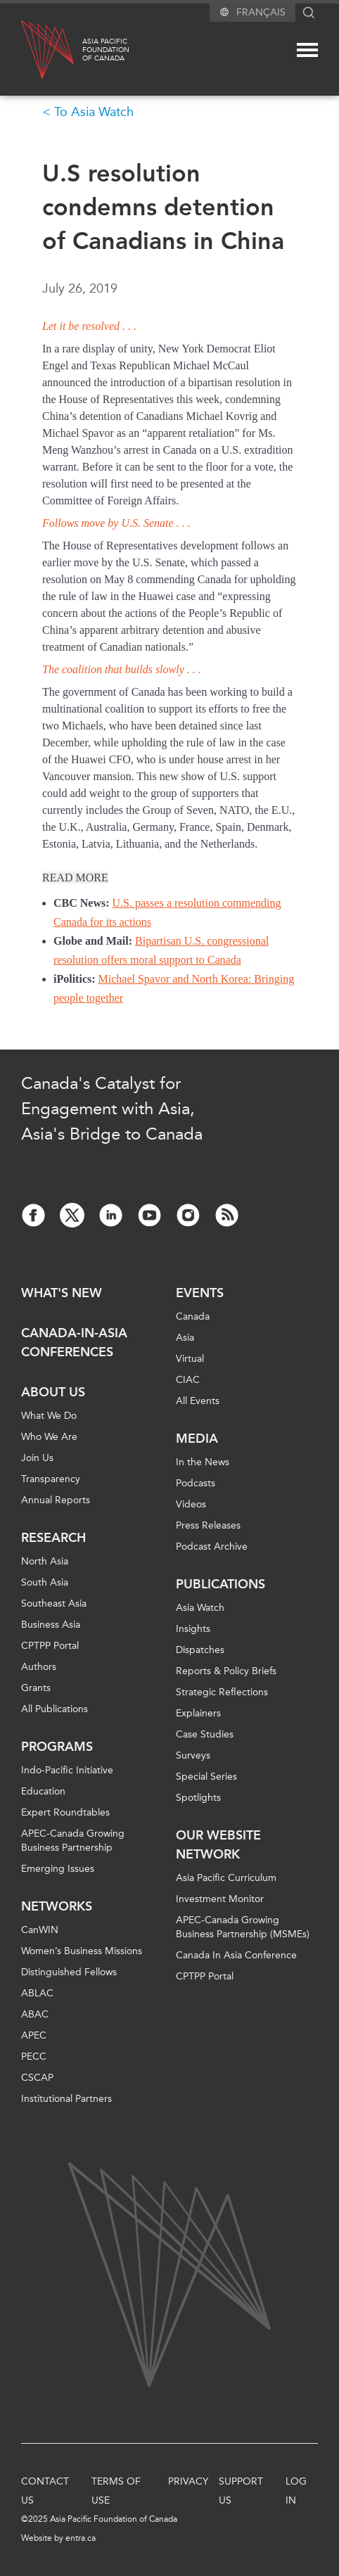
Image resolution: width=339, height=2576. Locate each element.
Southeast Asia (54, 1603)
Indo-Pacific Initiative (67, 1770)
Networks (56, 1906)
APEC (33, 2035)
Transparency (50, 1479)
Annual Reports (55, 1500)
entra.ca (80, 2538)
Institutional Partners (66, 2099)
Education (43, 1791)
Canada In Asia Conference (236, 1955)
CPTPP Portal (50, 1646)
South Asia (44, 1582)
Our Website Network (218, 1845)
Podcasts (195, 1483)
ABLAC (37, 1993)
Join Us (37, 1458)
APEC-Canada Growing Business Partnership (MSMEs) (242, 1927)
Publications (220, 1584)
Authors (38, 1667)
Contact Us (45, 2490)
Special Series (206, 1777)
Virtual (190, 1359)
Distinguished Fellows (69, 1972)
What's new (61, 1293)
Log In (296, 2490)
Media (197, 1438)
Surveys (193, 1755)
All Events (197, 1401)
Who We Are (49, 1437)
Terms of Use (116, 2490)
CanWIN (39, 1930)
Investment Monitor (220, 1899)
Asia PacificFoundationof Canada (105, 50)
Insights (193, 1629)
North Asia (44, 1561)
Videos (191, 1504)
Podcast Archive (212, 1546)
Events (200, 1293)
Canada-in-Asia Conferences (74, 1342)
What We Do (49, 1416)
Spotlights (198, 1798)
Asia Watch (200, 1608)
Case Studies (205, 1734)
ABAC (35, 2014)
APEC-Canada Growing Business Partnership (72, 1841)
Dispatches (200, 1650)
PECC (33, 2056)
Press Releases (208, 1525)
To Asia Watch (94, 112)
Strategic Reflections (222, 1692)
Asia (185, 1338)
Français (261, 12)
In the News (202, 1462)
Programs (57, 1746)
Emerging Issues (57, 1869)
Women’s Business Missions (81, 1951)
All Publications (54, 1709)
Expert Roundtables (65, 1812)
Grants (36, 1688)
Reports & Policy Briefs (226, 1671)
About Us (53, 1392)
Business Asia (50, 1625)
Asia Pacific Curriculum (226, 1878)
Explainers (198, 1713)
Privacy (188, 2481)
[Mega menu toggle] (307, 50)
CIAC (188, 1380)
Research (53, 1537)
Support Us (241, 2490)
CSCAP (37, 2078)
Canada (193, 1316)
